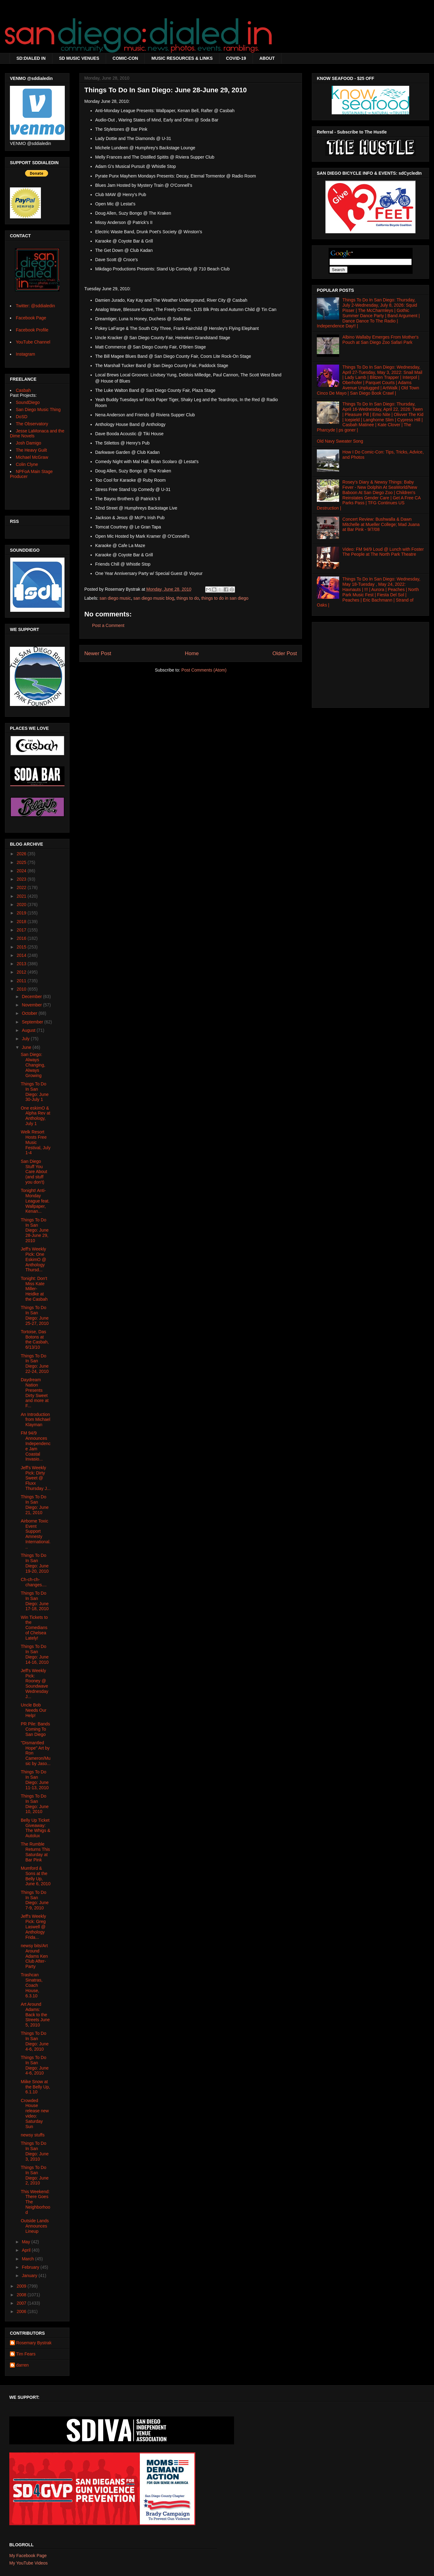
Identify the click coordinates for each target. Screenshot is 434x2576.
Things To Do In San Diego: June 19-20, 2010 (35, 1563)
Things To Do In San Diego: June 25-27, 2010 (35, 1315)
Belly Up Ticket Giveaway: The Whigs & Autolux (35, 1828)
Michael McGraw (32, 457)
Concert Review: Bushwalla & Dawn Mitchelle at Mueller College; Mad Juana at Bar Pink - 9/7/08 (381, 524)
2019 (22, 912)
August (29, 1030)
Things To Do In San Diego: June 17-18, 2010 (35, 1601)
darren (22, 2365)
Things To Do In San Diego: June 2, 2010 (35, 2175)
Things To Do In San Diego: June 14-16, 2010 (35, 1654)
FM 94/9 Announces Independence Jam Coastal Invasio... (36, 1445)
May (26, 2241)
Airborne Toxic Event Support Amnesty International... (36, 1533)
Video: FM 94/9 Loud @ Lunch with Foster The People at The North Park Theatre (383, 552)
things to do (187, 598)
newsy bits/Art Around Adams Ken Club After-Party (34, 1956)
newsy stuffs (33, 2134)
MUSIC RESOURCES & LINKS (182, 58)
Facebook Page (31, 317)
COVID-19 (236, 58)
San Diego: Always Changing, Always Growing (33, 1065)
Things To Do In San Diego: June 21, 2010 (35, 1504)
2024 (22, 870)
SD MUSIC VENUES (79, 58)
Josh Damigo (28, 442)
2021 (22, 896)
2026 (22, 853)
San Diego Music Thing (38, 409)
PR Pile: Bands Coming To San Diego (35, 1729)
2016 (22, 938)
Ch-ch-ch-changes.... (34, 1582)
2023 (22, 879)
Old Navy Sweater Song (340, 441)
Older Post (284, 653)
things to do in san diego (224, 598)
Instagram (25, 354)
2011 (22, 980)
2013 (22, 963)
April (27, 2250)
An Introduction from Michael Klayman (35, 1419)
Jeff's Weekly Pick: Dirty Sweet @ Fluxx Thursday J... (36, 1478)
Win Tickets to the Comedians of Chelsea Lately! (34, 1628)
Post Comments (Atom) (203, 670)
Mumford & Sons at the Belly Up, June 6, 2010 (36, 1876)
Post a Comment (108, 625)
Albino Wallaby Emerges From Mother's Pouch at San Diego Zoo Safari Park (381, 340)
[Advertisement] (370, 663)
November (32, 1004)
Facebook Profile (32, 329)
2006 (22, 2311)
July (26, 1038)
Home (192, 653)
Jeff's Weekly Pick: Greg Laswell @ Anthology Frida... (33, 1926)
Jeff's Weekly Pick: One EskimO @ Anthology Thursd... (33, 1259)
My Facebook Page (28, 2555)
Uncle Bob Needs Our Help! (33, 1710)
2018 (22, 921)
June (27, 1047)
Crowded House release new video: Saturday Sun (35, 2113)
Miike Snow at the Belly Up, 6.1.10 (35, 2087)
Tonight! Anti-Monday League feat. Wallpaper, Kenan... (35, 1201)
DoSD (21, 416)
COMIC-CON (125, 58)
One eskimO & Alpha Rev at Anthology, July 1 (35, 1116)
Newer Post (97, 653)
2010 (22, 989)
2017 (22, 929)
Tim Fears (25, 2353)
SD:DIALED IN (31, 58)
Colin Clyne (27, 464)
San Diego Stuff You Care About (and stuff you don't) (34, 1172)
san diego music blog (153, 598)
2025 (22, 862)
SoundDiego (28, 402)
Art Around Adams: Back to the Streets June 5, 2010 (35, 2014)
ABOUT (267, 58)
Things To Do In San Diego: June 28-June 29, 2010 (35, 1230)
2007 (22, 2303)
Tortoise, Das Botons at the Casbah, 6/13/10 (35, 1339)
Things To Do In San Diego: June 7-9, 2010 (35, 1900)
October (30, 1013)
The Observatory (32, 423)
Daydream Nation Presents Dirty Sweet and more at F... (35, 1392)
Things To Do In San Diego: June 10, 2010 (35, 1804)
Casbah (23, 390)
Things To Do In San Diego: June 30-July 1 (35, 1091)
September (33, 1021)
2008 (22, 2294)
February (31, 2267)
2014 (22, 955)
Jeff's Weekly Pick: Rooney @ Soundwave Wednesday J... (34, 1683)
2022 (22, 887)
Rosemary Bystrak (33, 2342)
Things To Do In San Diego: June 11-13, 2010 (35, 1779)
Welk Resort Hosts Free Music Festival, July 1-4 (36, 1142)
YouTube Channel (33, 342)
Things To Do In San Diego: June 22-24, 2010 (35, 1363)
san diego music (115, 598)
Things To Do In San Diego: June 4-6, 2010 (35, 2041)
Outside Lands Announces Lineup (35, 2226)
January (30, 2275)
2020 (22, 904)
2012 (22, 972)
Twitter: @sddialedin (35, 305)
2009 (22, 2286)
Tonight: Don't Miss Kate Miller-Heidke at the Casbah (34, 1289)
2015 (22, 946)
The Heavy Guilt (31, 450)
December (32, 996)
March (28, 2258)
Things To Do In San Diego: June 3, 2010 (35, 2151)
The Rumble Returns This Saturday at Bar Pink (35, 1852)
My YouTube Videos (28, 2563)
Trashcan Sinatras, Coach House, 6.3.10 (31, 1985)
